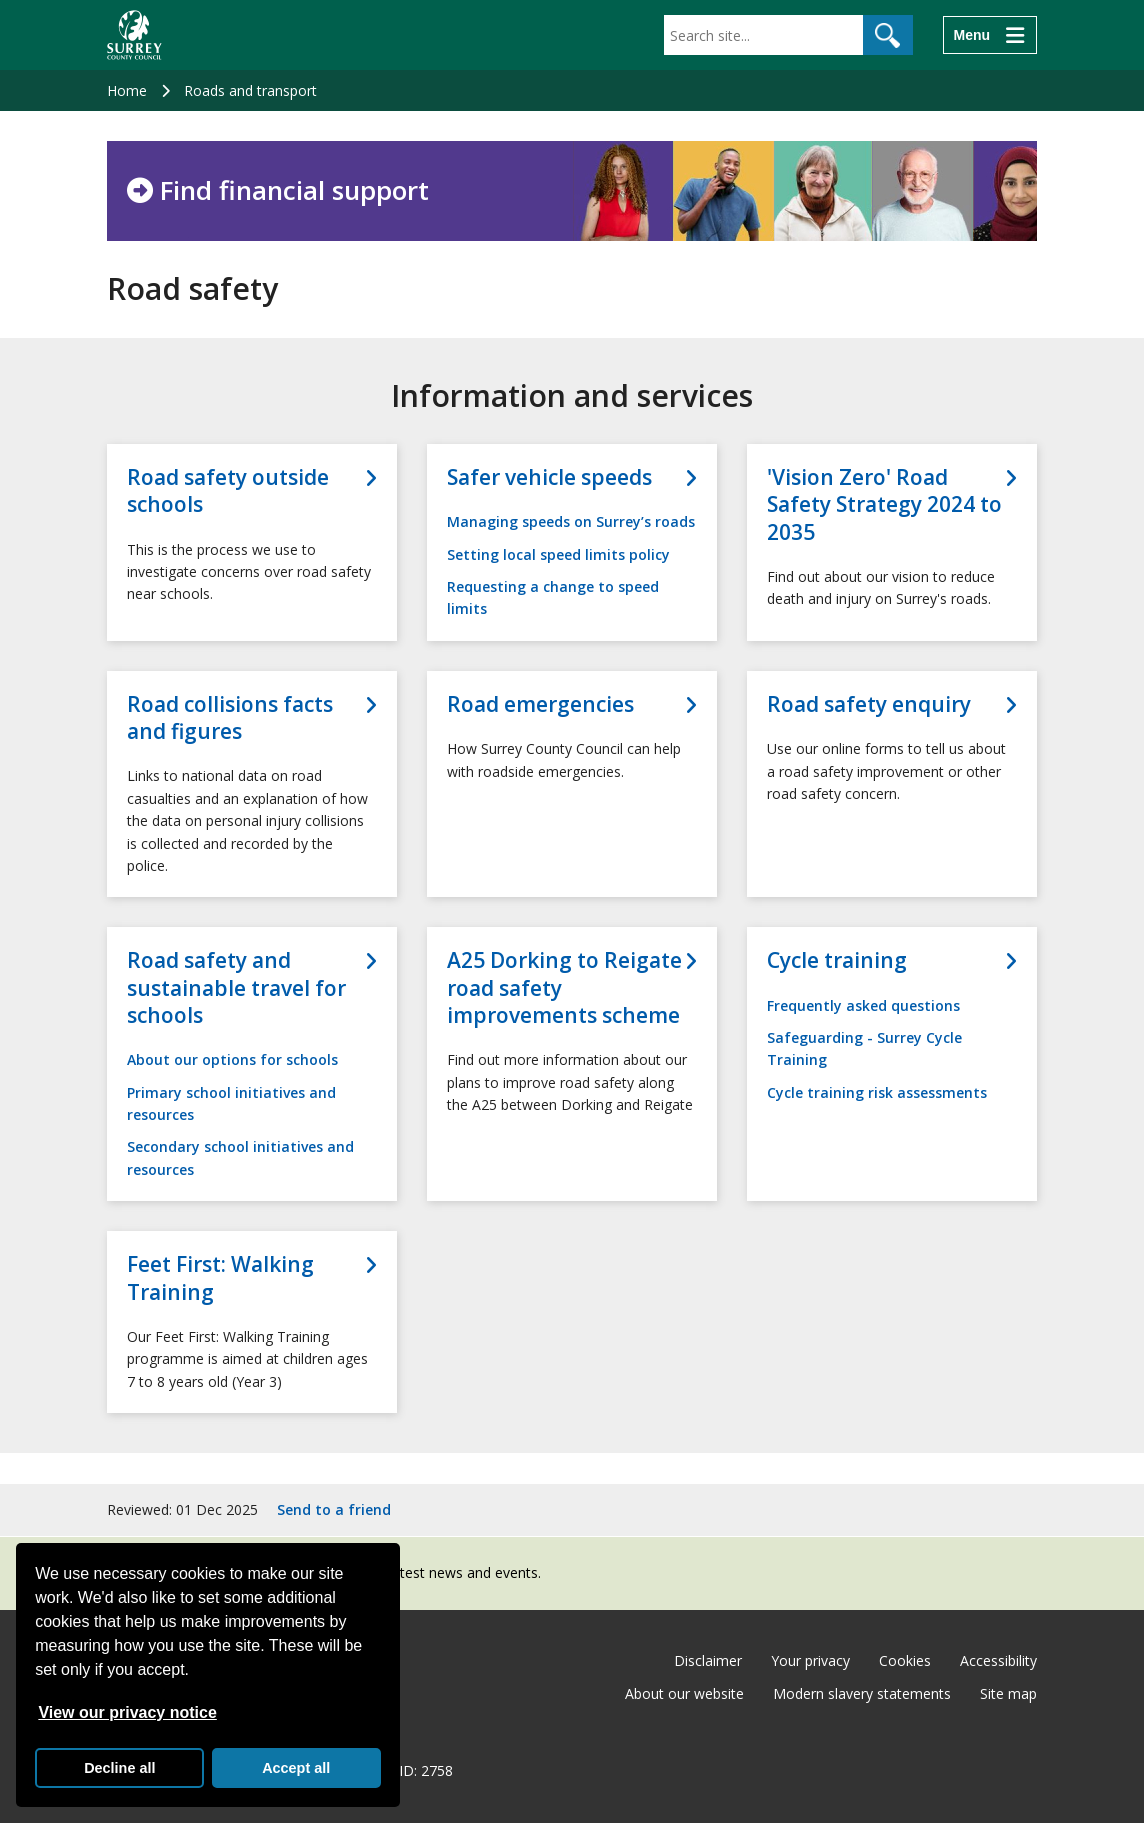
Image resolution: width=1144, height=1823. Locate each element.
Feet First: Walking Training (220, 1278)
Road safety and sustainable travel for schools (236, 988)
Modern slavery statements (862, 1693)
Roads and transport (250, 90)
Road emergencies (540, 704)
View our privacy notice (127, 1712)
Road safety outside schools (228, 491)
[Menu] (990, 35)
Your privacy (810, 1660)
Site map (1008, 1693)
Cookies (905, 1660)
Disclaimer (708, 1660)
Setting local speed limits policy (558, 554)
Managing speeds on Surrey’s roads (571, 521)
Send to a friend (334, 1509)
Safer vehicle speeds (549, 477)
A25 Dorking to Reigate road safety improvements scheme (564, 988)
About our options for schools (232, 1059)
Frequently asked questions (863, 1005)
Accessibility (998, 1660)
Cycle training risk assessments (877, 1092)
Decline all (119, 1768)
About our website (684, 1693)
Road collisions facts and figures (230, 718)
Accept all (296, 1768)
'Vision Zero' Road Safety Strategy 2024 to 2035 (884, 505)
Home (127, 90)
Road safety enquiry (869, 704)
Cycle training (837, 960)
